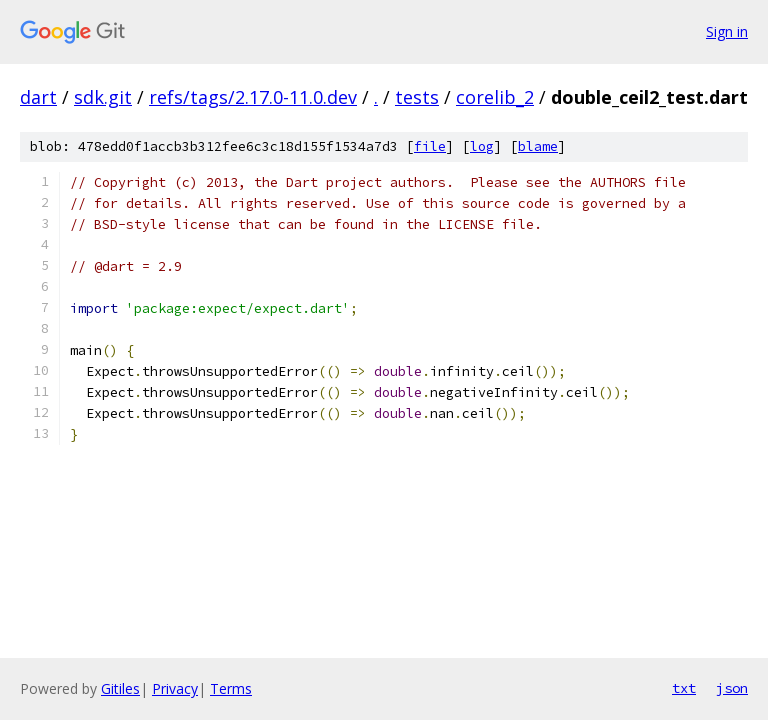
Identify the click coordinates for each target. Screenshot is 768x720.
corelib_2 (495, 97)
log (482, 146)
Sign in (727, 31)
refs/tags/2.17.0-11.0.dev (253, 97)
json (732, 688)
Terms (231, 688)
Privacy (175, 688)
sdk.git (103, 97)
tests (417, 97)
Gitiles (120, 688)
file (430, 146)
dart (38, 97)
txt (684, 688)
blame (538, 146)
